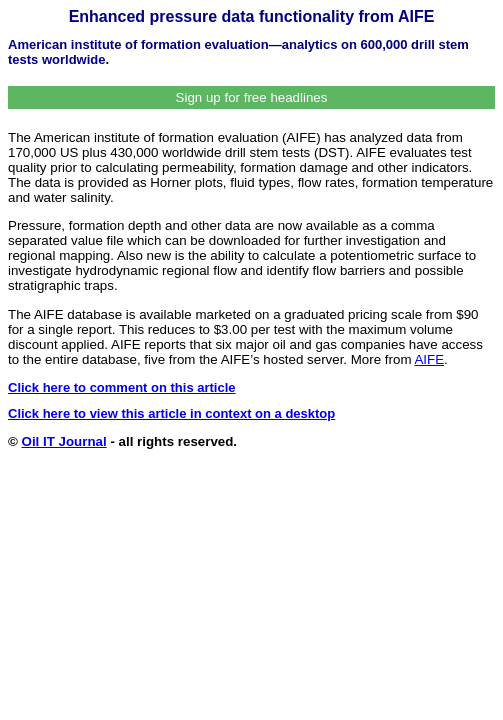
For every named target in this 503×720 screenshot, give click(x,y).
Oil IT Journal (64, 441)
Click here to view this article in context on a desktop (171, 413)
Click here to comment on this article (122, 387)
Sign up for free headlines (252, 97)
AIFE (429, 359)
